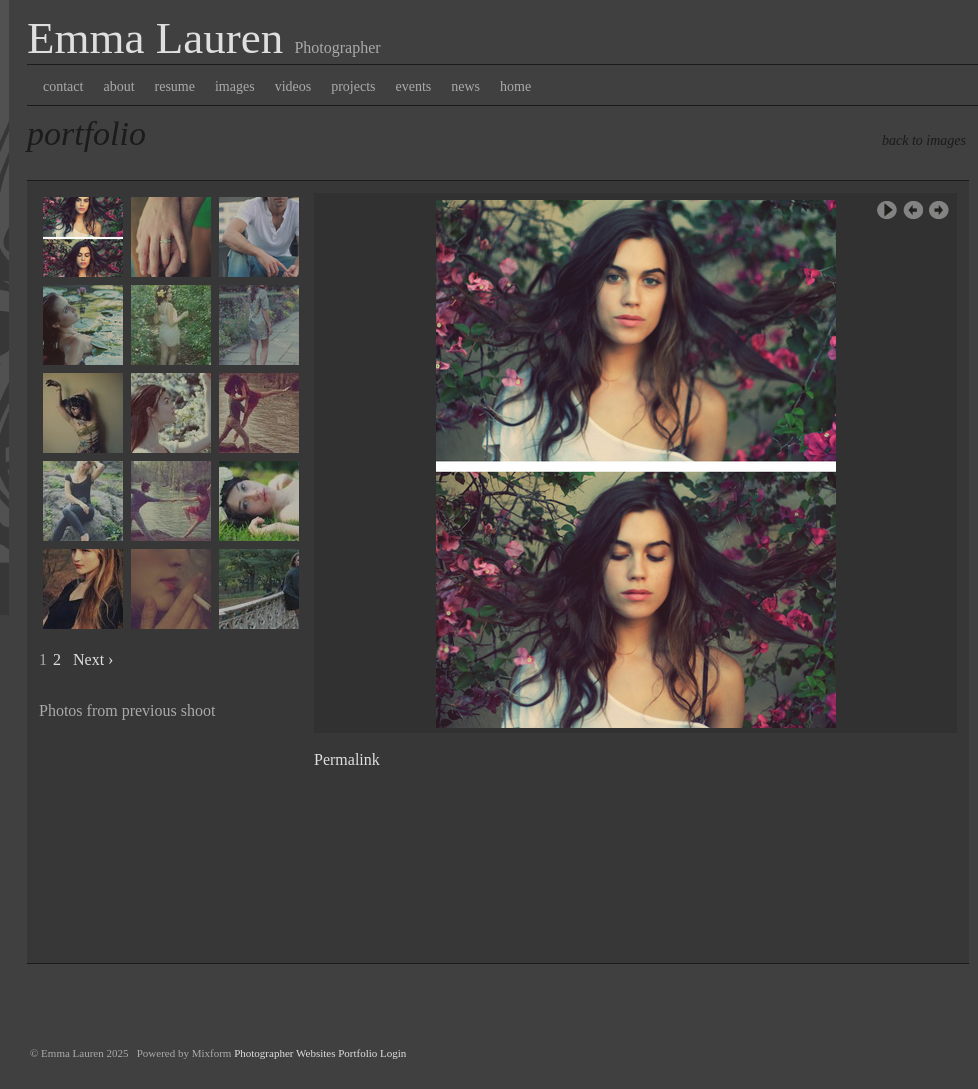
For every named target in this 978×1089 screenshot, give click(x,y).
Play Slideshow (887, 210)
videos (293, 86)
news (465, 86)
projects (353, 86)
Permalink (347, 759)
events (414, 86)
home (515, 86)
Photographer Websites (284, 1053)
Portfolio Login (372, 1053)
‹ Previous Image (913, 210)
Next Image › (939, 210)
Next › (93, 659)
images (235, 86)
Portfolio (86, 133)
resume (175, 86)
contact (63, 86)
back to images (924, 140)
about (118, 86)
